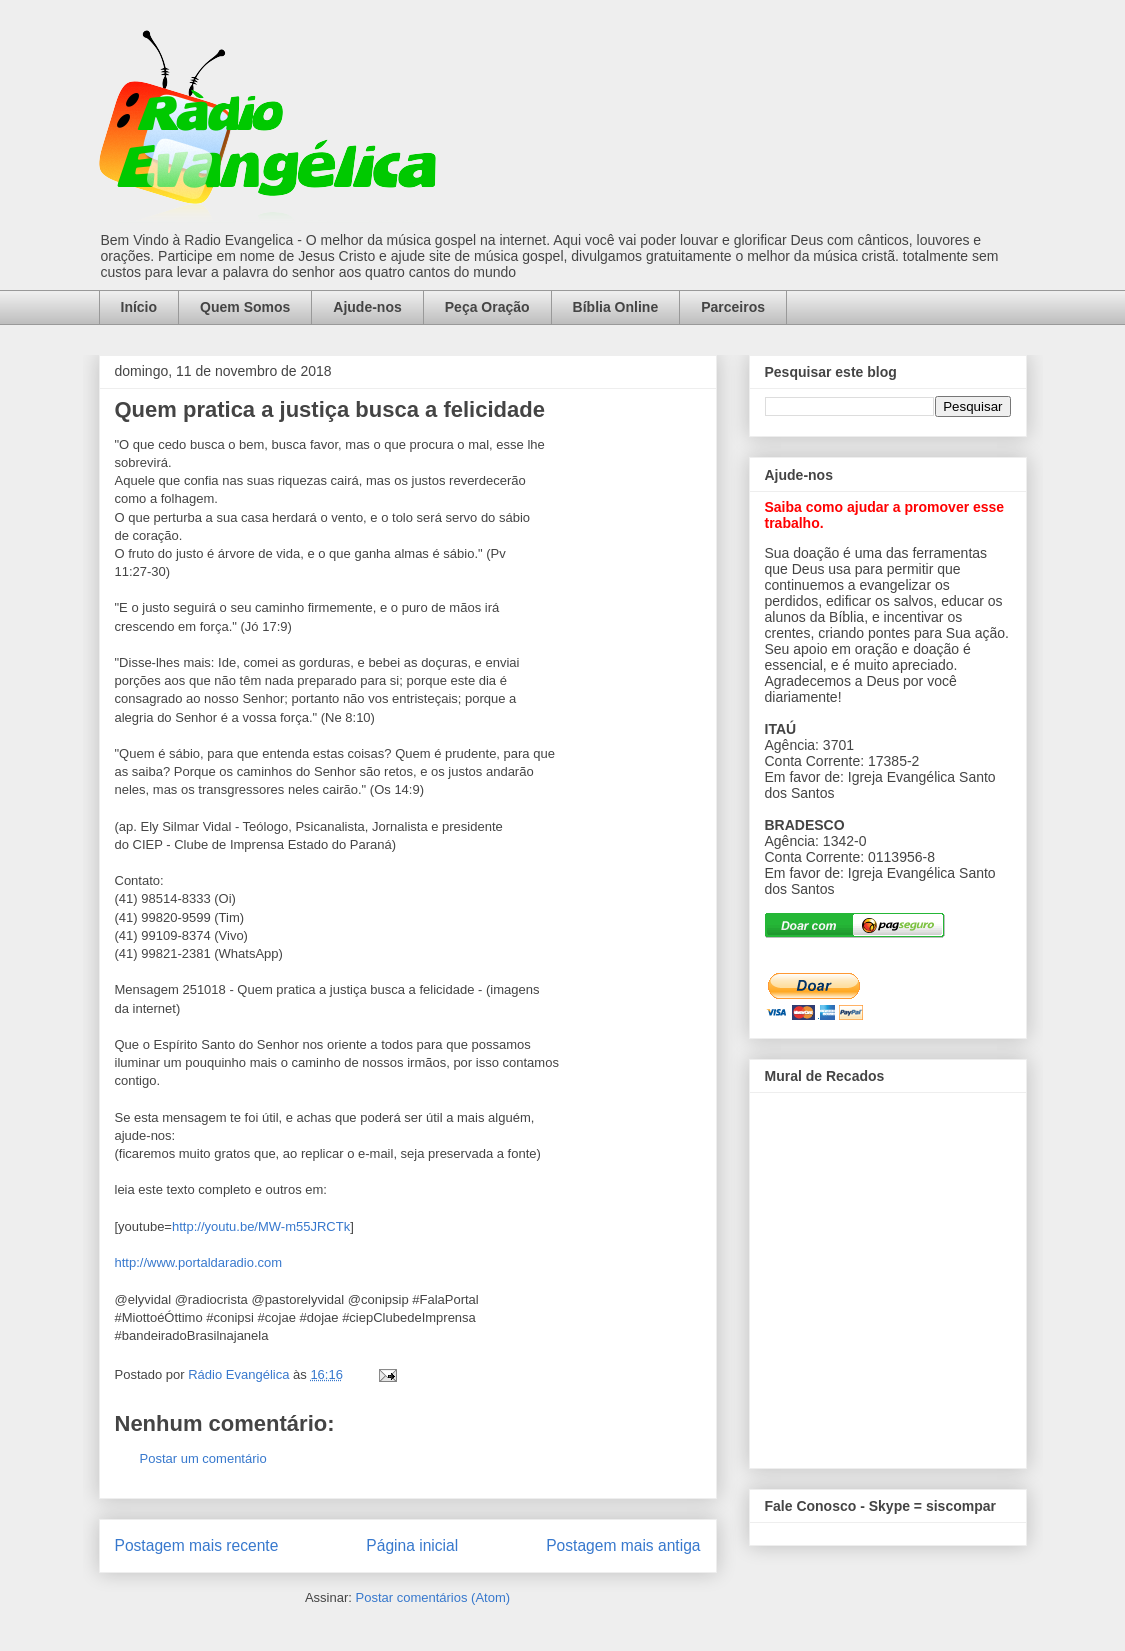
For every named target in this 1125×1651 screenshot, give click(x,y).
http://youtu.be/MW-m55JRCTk (261, 1226)
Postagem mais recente (197, 1545)
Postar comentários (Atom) (432, 1597)
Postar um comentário (203, 1458)
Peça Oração (487, 307)
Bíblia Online (616, 307)
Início (139, 307)
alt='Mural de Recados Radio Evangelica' (887, 1275)
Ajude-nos (367, 307)
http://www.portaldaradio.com (199, 1262)
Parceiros (733, 307)
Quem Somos (245, 307)
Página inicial (412, 1545)
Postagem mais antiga (623, 1545)
